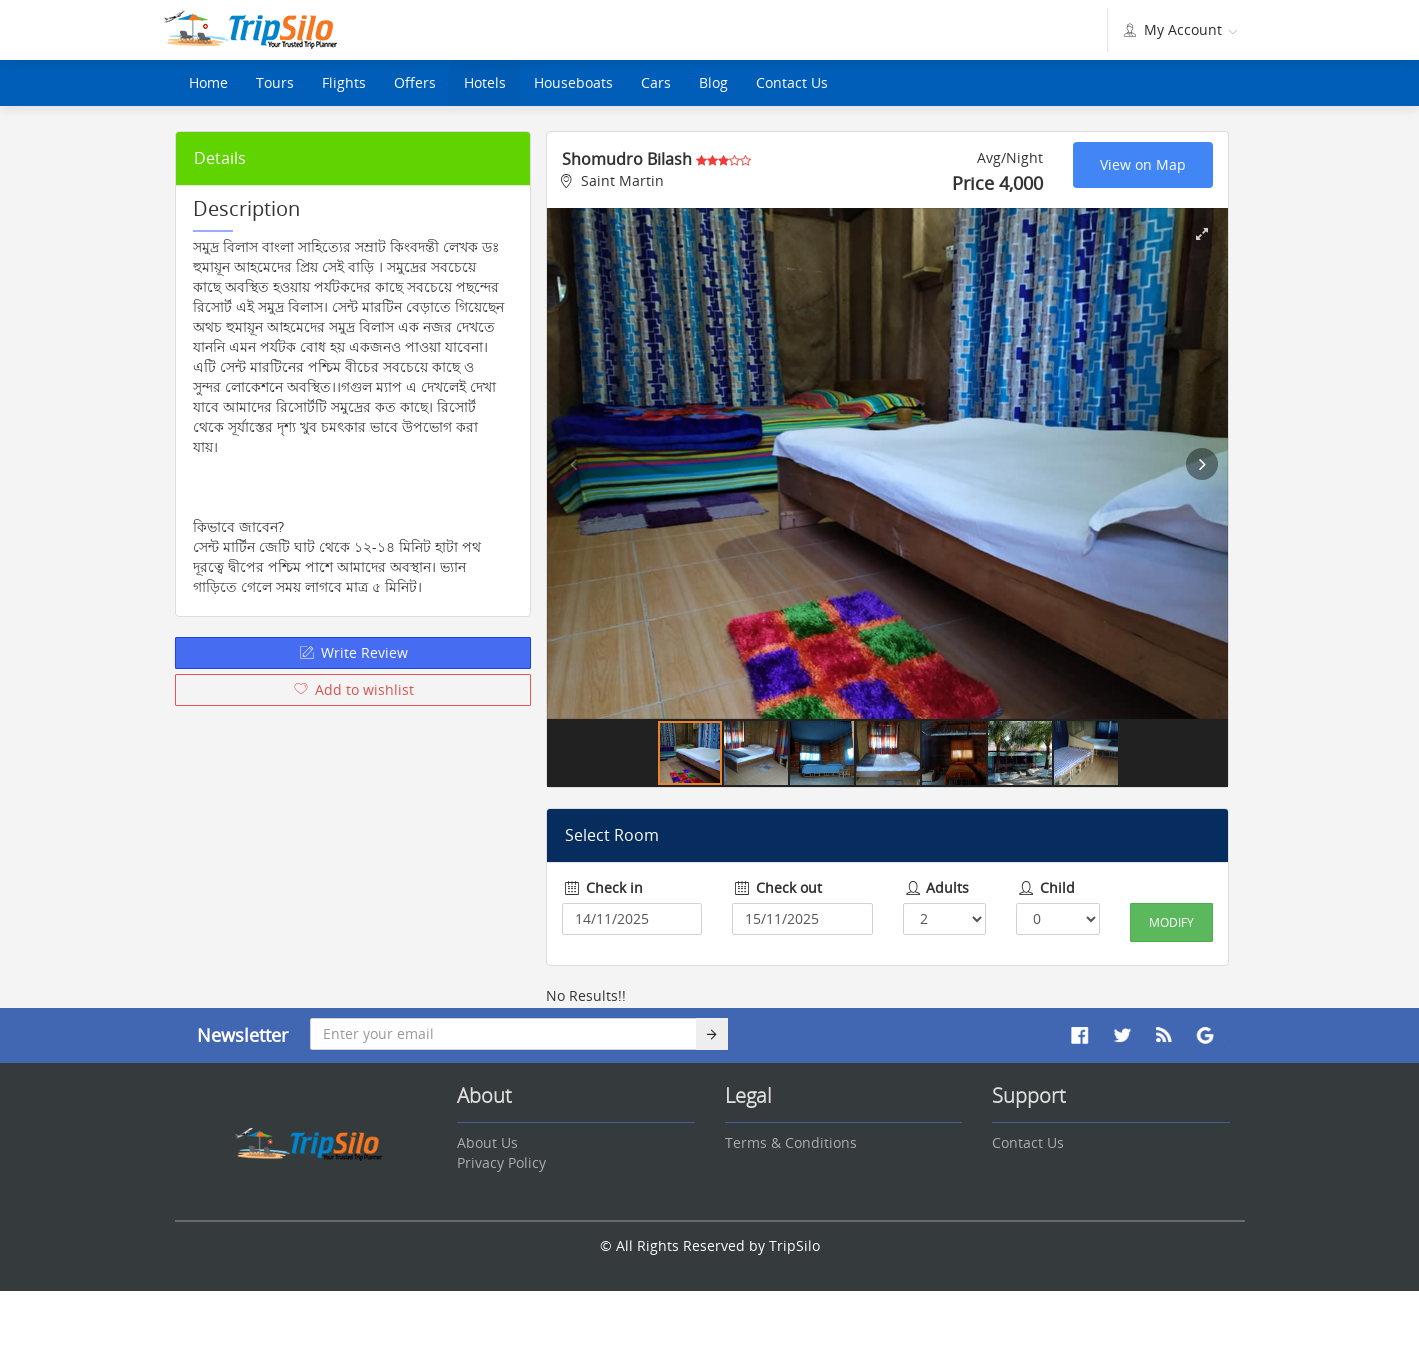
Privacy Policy (501, 1162)
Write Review (353, 652)
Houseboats (573, 82)
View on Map (1143, 164)
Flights (344, 82)
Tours (275, 82)
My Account (1179, 29)
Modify (1171, 922)
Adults (936, 887)
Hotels (485, 82)
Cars (656, 82)
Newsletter (242, 1035)
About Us (487, 1142)
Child (1045, 887)
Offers (415, 82)
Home (208, 82)
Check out (777, 887)
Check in (602, 887)
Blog (713, 82)
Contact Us (792, 82)
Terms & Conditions (791, 1142)
